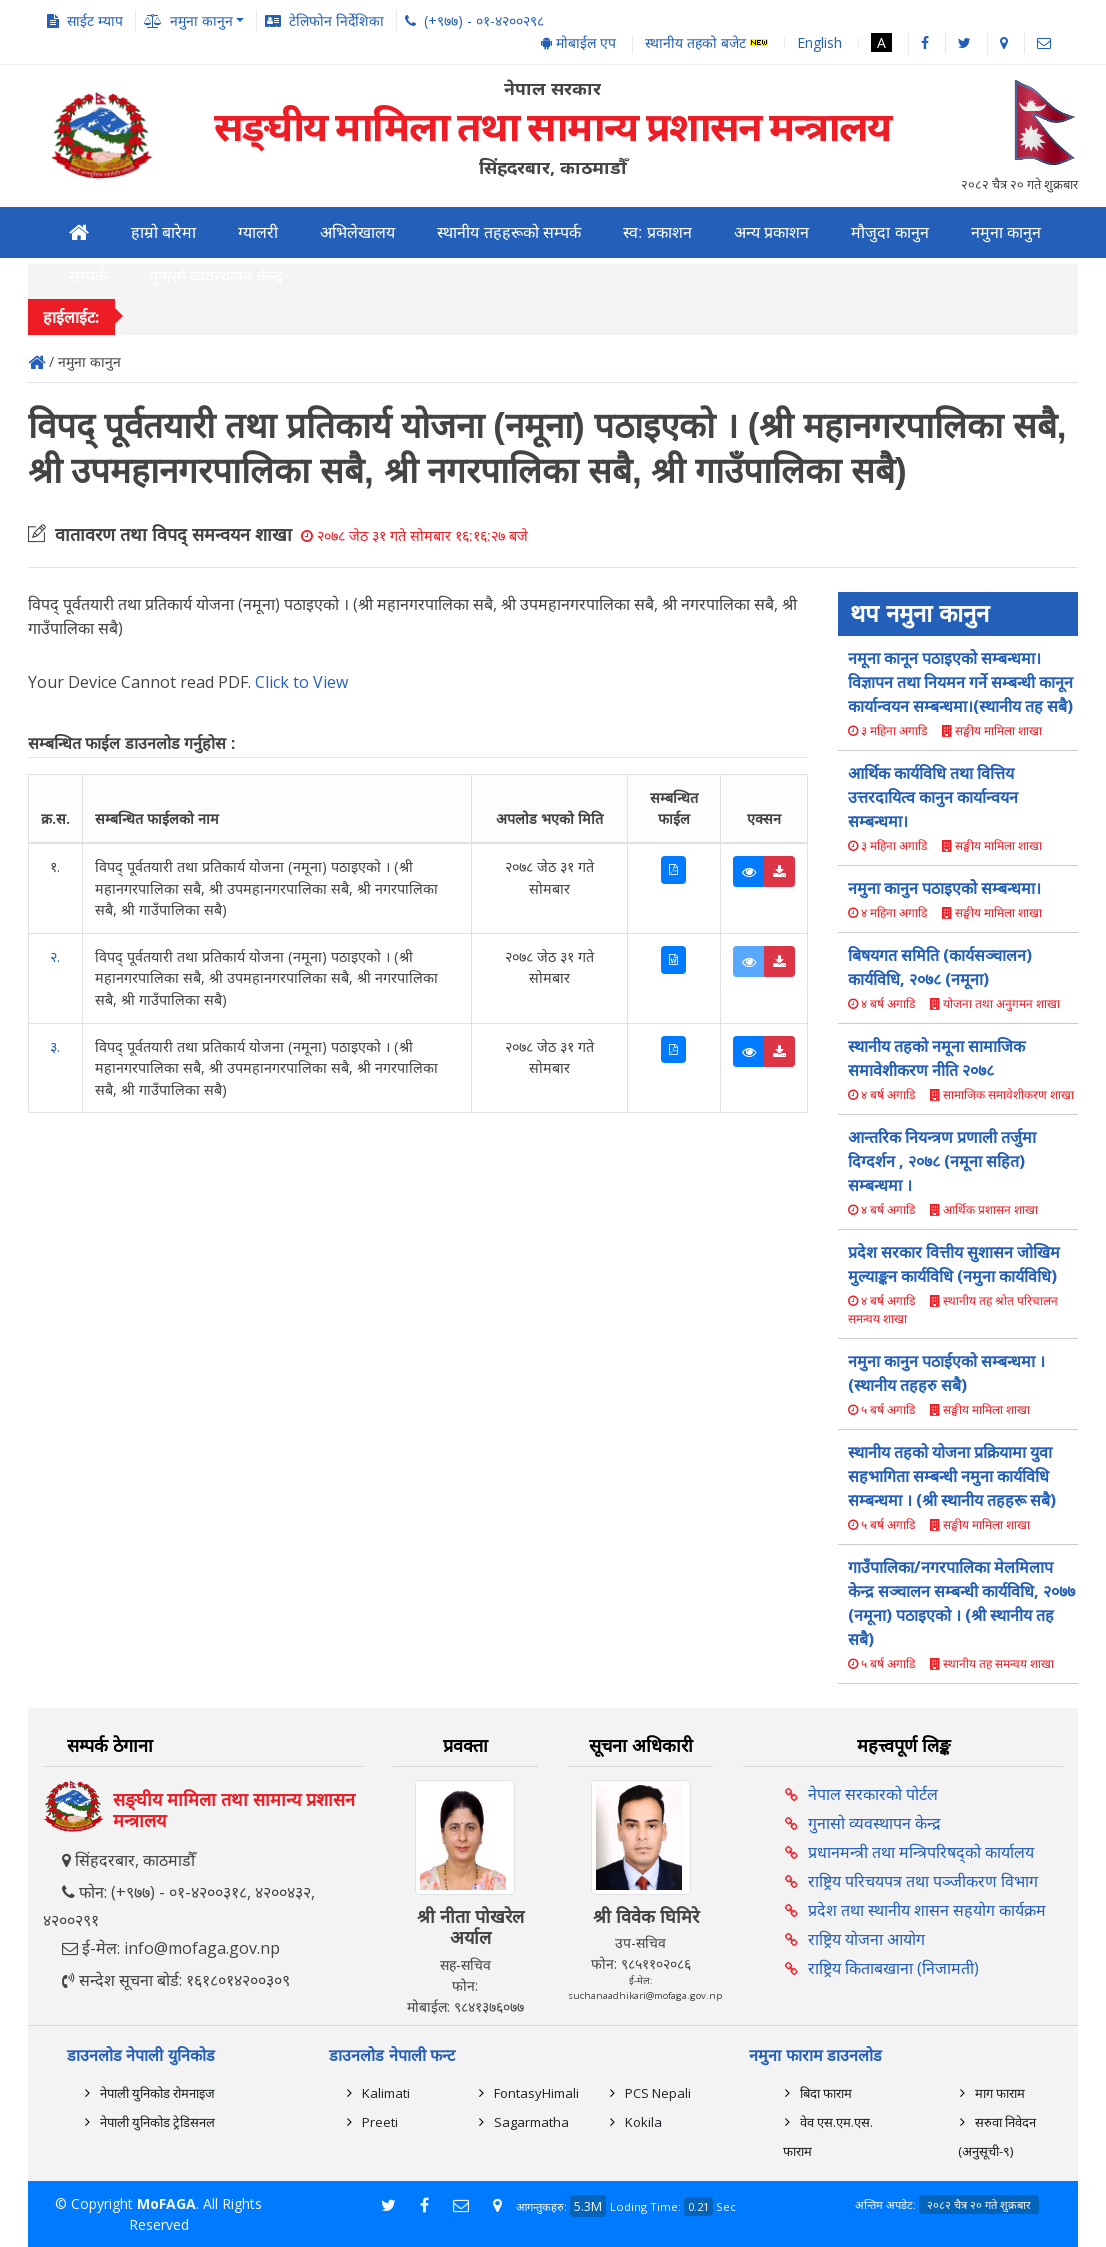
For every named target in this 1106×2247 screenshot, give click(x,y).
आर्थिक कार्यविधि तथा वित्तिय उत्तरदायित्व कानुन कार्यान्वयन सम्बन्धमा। (933, 797)
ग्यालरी (258, 232)
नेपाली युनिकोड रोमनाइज (157, 2093)
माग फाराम (1000, 2093)
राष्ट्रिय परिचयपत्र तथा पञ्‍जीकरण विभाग (923, 1881)
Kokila (643, 2122)
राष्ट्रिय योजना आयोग (866, 1939)
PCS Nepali (658, 2093)
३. (55, 1046)
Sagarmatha (531, 2122)
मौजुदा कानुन (889, 232)
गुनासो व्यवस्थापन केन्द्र (216, 276)
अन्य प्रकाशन (771, 232)
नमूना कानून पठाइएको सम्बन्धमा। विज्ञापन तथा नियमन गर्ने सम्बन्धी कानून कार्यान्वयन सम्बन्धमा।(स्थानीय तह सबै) (960, 682)
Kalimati (386, 2093)
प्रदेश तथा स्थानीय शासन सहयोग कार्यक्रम (927, 1910)
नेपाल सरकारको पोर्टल (873, 1794)
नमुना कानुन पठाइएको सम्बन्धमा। (944, 888)
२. (55, 956)
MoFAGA (166, 2203)
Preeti (380, 2122)
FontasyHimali (536, 2093)
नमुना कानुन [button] (201, 20)
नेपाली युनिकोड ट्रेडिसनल (157, 2122)
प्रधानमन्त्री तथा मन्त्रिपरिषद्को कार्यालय (921, 1852)
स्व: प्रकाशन (657, 232)
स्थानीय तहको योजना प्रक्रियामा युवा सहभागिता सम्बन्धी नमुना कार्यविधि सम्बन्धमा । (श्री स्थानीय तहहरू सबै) (952, 1476)
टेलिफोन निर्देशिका (336, 20)
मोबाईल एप (578, 42)
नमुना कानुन (1006, 232)
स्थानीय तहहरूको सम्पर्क (509, 232)
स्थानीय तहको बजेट (706, 43)
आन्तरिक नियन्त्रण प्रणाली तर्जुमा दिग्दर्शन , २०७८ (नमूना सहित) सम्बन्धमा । (942, 1161)
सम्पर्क (88, 276)
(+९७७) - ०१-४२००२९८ (484, 20)
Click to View (301, 682)
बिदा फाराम (826, 2093)
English (819, 42)
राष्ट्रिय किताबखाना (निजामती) (893, 1968)
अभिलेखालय (357, 232)
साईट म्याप (95, 20)
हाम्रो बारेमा (163, 232)
